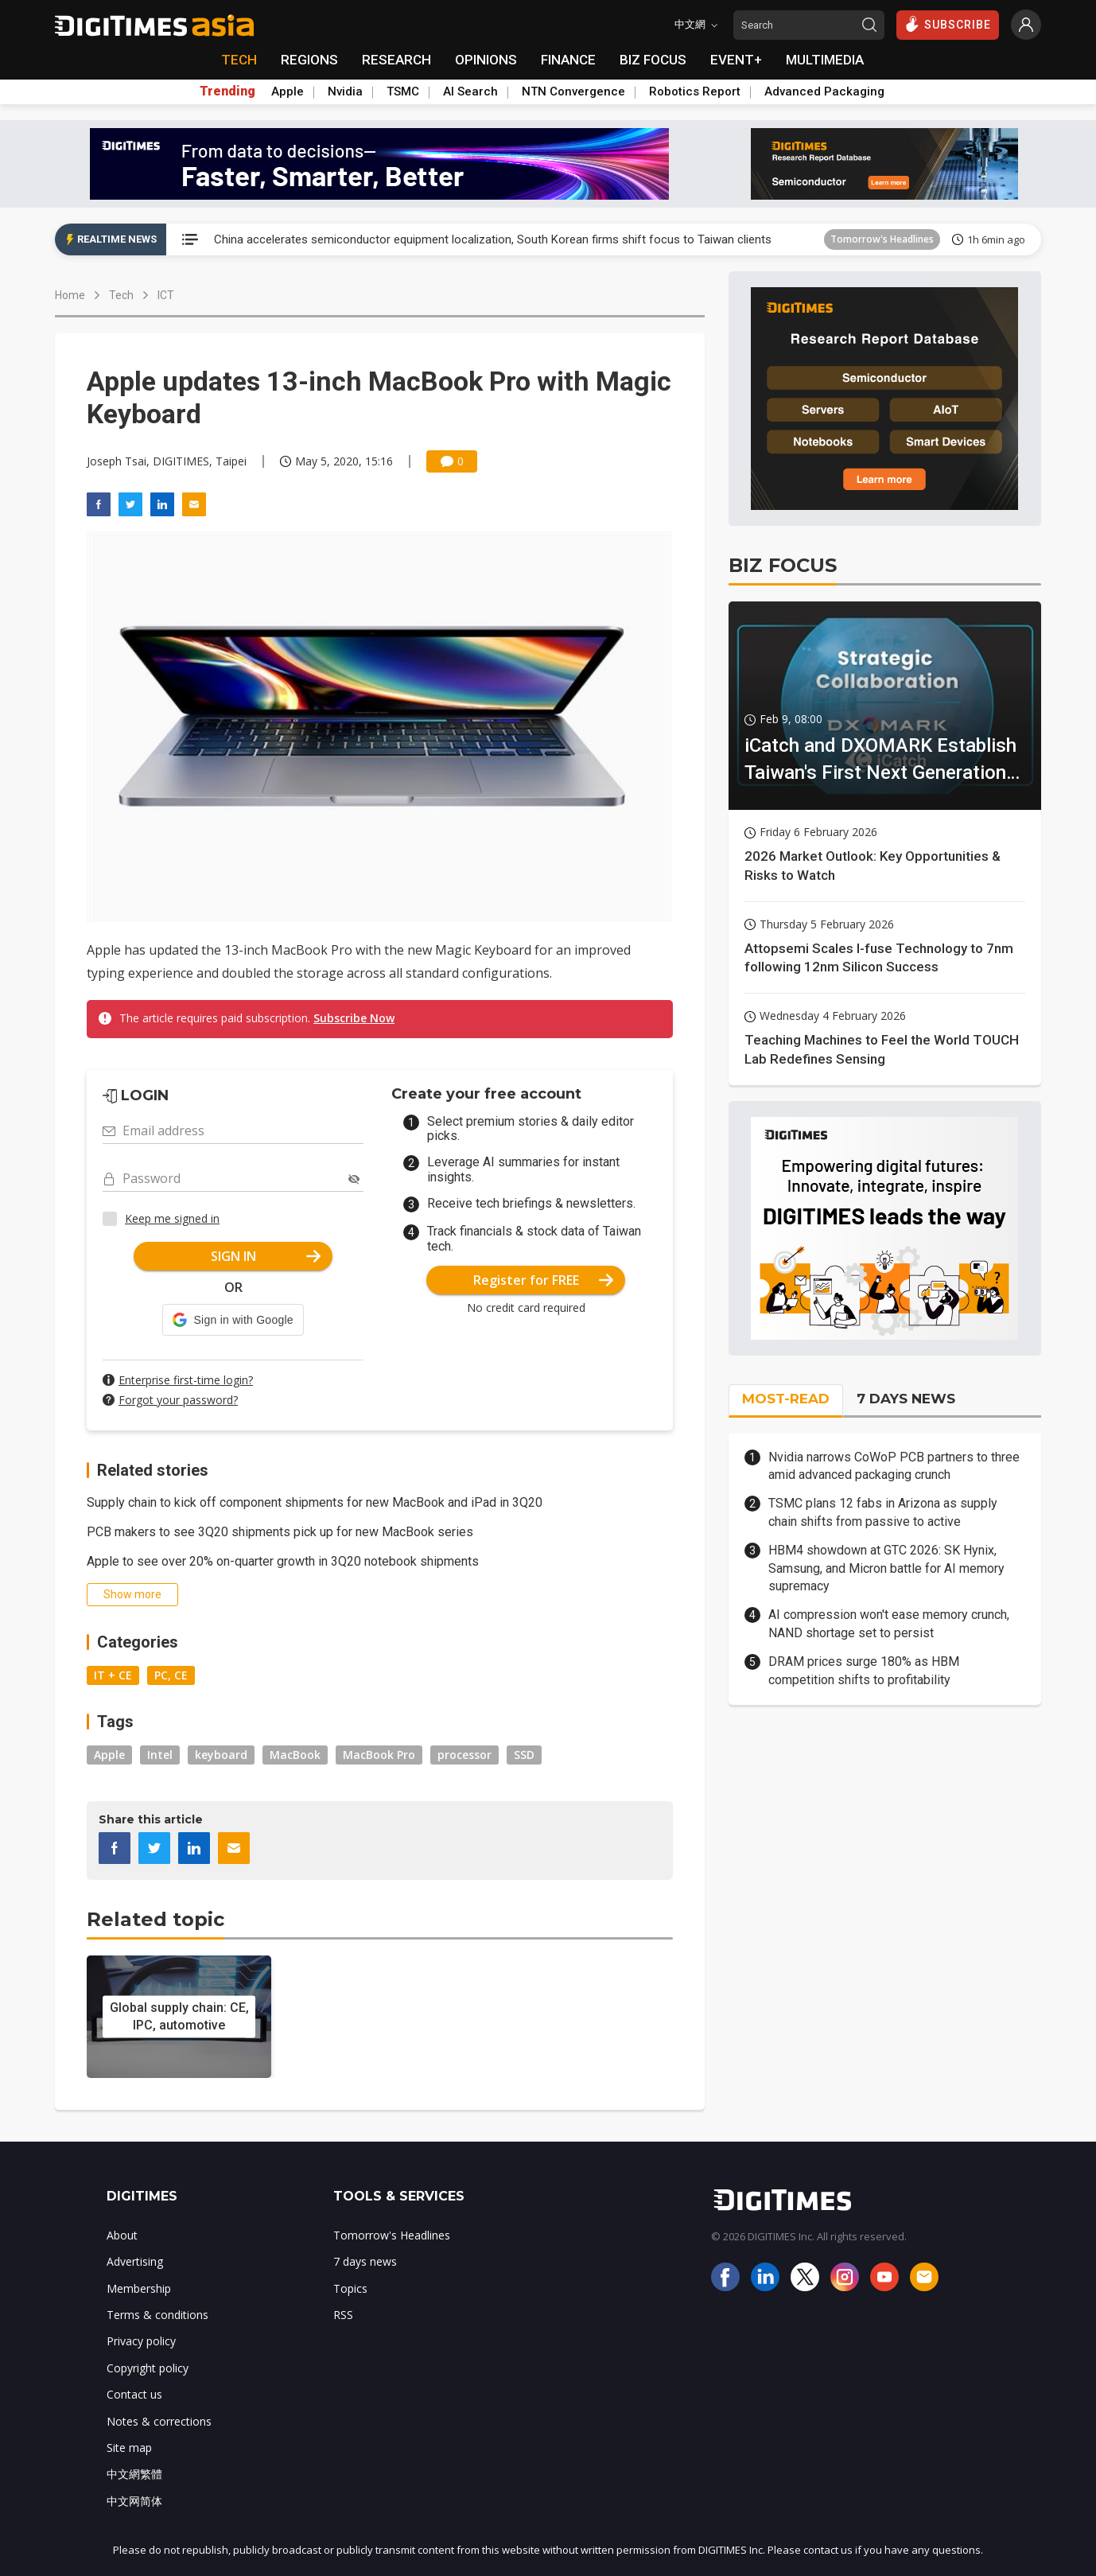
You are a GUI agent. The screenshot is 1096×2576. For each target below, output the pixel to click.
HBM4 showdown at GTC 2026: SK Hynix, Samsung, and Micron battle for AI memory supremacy (886, 1568)
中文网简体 (134, 2500)
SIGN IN (266, 1256)
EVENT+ (736, 60)
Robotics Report (694, 91)
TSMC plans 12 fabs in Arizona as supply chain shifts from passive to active (882, 1512)
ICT (165, 295)
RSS (343, 2314)
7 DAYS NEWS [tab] (906, 1399)
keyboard (221, 1754)
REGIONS (309, 60)
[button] (232, 1320)
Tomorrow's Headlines (882, 239)
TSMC (403, 91)
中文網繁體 (134, 2473)
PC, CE (171, 1675)
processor (464, 1754)
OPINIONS (486, 60)
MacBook (295, 1754)
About (122, 2235)
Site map (129, 2447)
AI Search (470, 91)
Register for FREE (543, 1280)
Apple (287, 91)
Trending (227, 91)
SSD (524, 1754)
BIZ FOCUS (653, 60)
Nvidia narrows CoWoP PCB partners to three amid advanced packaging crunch (894, 1465)
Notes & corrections (159, 2421)
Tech (121, 295)
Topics (350, 2288)
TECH (239, 60)
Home (70, 295)
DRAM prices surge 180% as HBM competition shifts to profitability (863, 1670)
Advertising (135, 2261)
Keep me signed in (172, 1218)
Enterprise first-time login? (186, 1379)
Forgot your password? (178, 1399)
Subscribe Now (353, 1017)
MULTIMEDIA (825, 60)
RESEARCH (396, 60)
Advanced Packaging (824, 91)
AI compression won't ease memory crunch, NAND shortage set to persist (888, 1623)
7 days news (365, 2261)
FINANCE (568, 60)
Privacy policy (141, 2340)
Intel (160, 1754)
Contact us (134, 2394)
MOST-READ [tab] (786, 1399)
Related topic (155, 1919)
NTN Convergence (573, 91)
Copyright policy (147, 2368)
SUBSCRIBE (947, 24)
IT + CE (113, 1675)
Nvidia (345, 91)
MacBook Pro (379, 1754)
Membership (139, 2288)
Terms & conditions (157, 2314)
